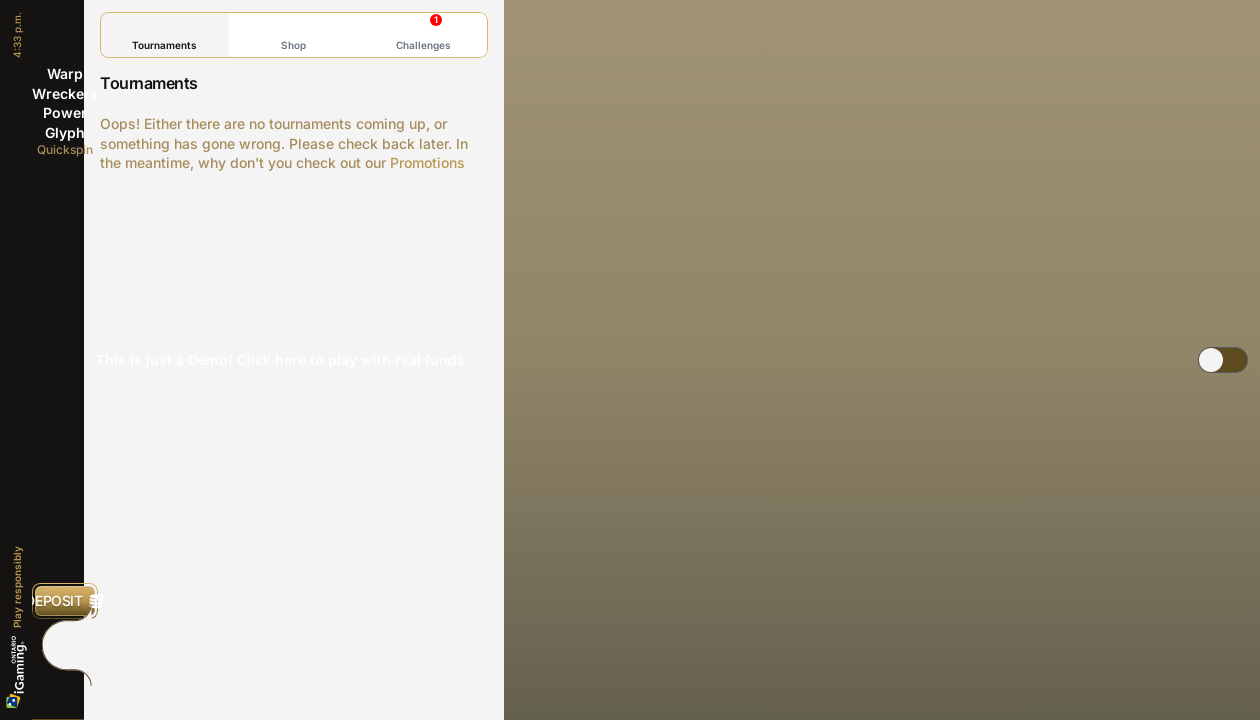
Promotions (427, 162)
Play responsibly (17, 587)
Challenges (423, 32)
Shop (293, 34)
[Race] (65, 645)
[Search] (65, 689)
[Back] (65, 30)
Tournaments (164, 34)
